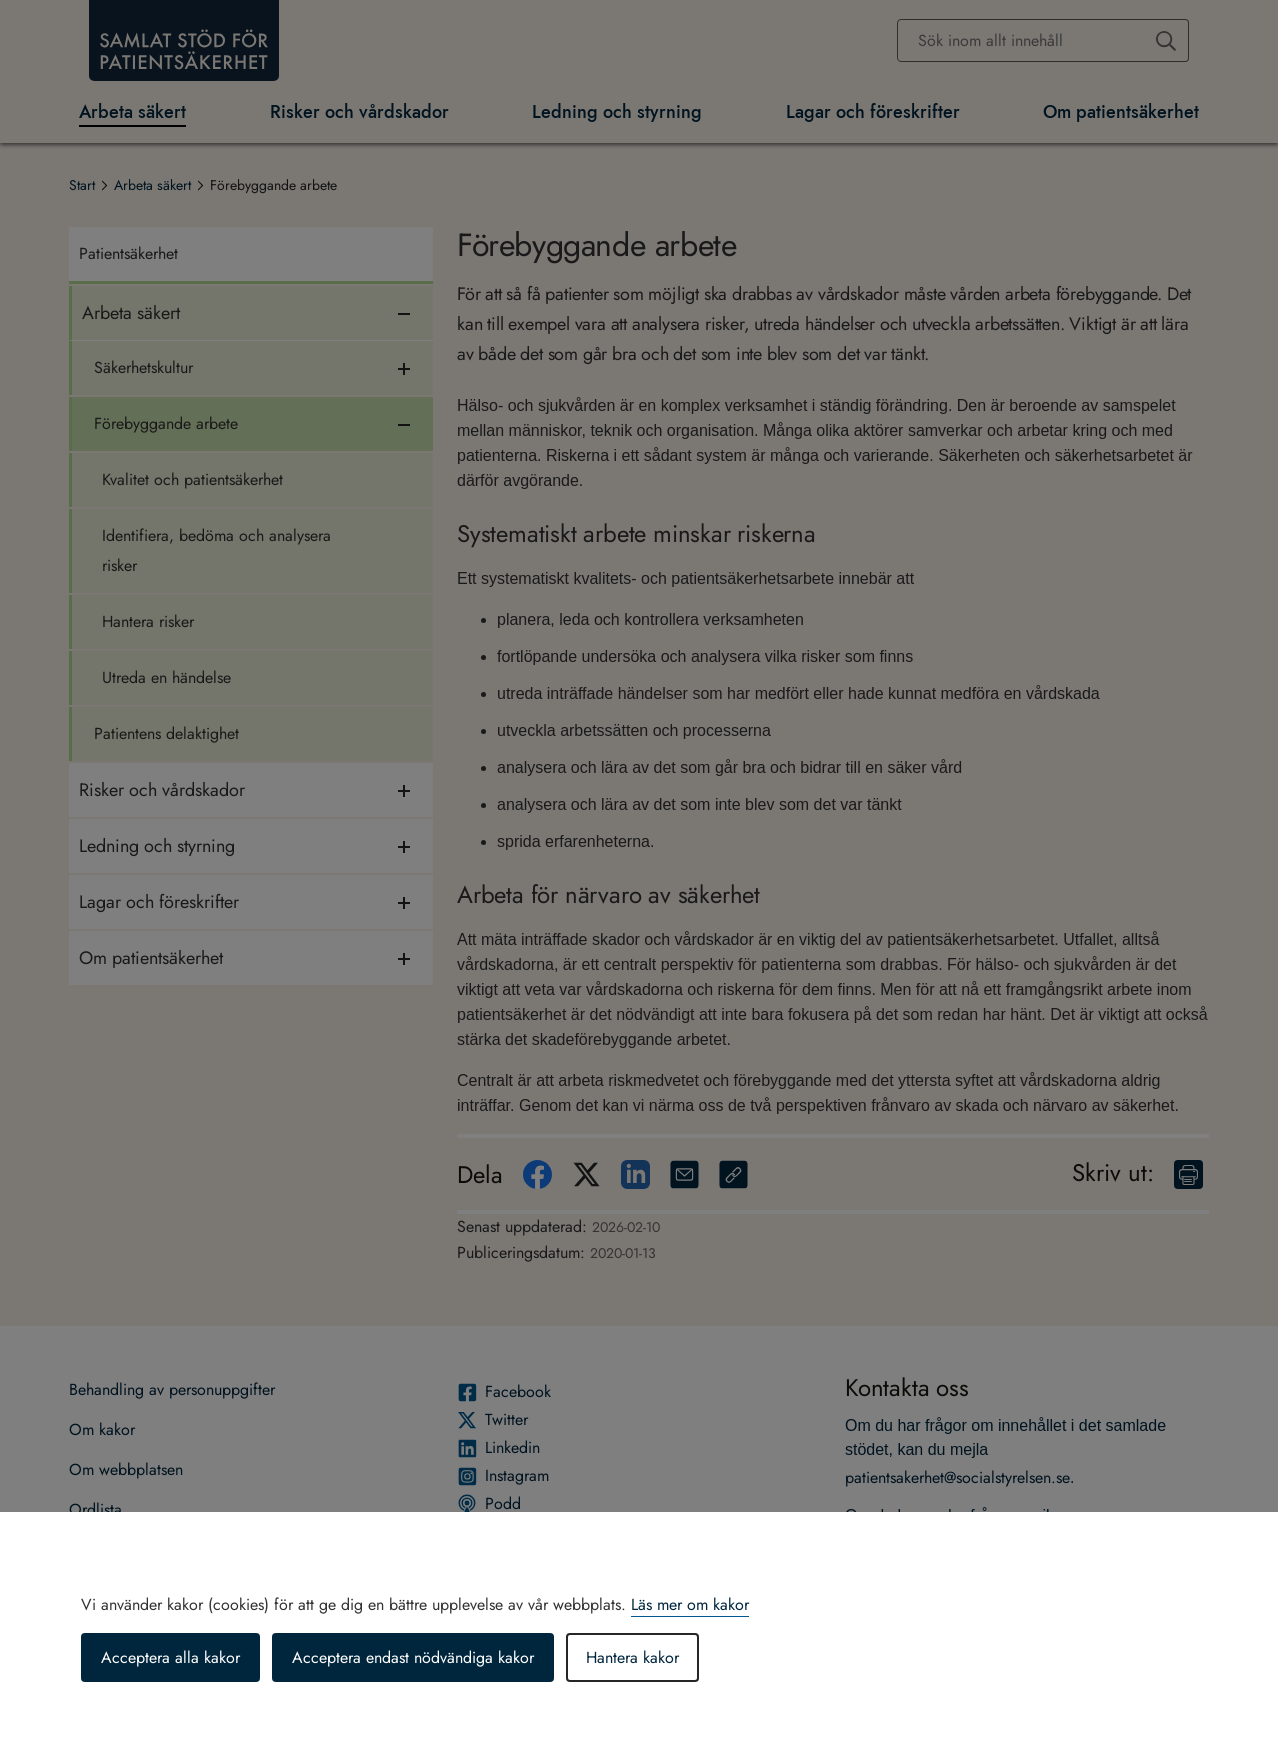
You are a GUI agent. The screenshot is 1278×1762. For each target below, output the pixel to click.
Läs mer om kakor (690, 1604)
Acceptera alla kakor (170, 1657)
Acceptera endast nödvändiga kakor (413, 1657)
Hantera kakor (632, 1657)
